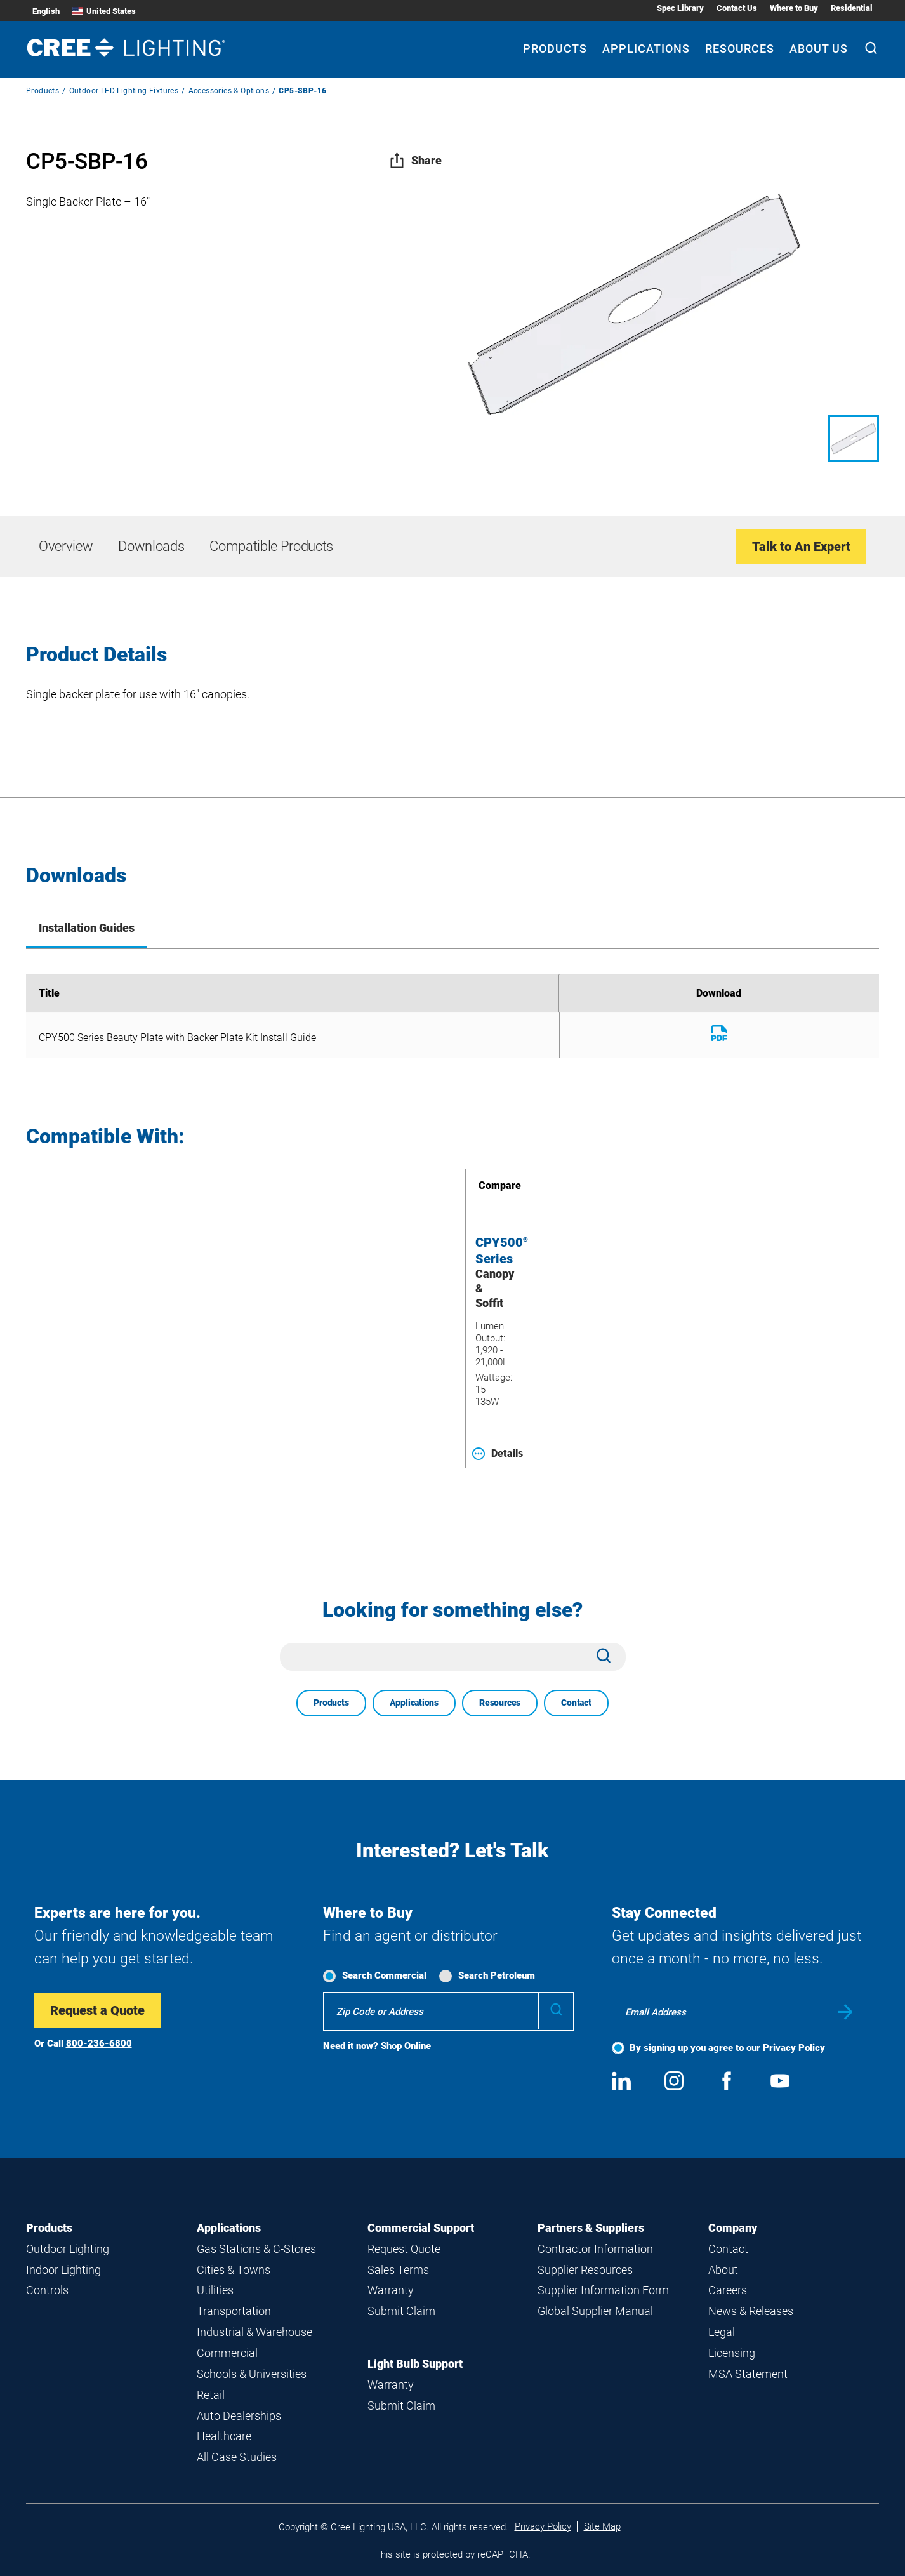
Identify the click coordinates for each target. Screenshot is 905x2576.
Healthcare (224, 2436)
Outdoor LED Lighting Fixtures (124, 90)
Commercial (227, 2353)
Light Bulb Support (415, 2363)
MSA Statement (748, 2373)
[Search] (871, 49)
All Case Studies (237, 2457)
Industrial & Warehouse (254, 2332)
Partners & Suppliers (591, 2227)
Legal (721, 2332)
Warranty (390, 2290)
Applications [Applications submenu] (646, 48)
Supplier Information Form (603, 2290)
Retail (211, 2394)
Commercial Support (420, 2227)
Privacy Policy (794, 2048)
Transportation (234, 2311)
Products (42, 90)
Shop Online (406, 2046)
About (723, 2269)
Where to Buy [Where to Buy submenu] (794, 8)
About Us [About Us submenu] (818, 48)
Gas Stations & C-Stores (256, 2248)
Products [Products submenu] (555, 48)
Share (415, 160)
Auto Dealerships (239, 2415)
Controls (47, 2290)
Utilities (215, 2290)
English (46, 11)
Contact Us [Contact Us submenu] (737, 8)
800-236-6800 (99, 2043)
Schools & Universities (252, 2373)
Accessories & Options (228, 90)
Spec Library (680, 8)
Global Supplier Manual (595, 2311)
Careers (727, 2290)
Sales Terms (398, 2269)
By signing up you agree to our (727, 2048)
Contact (576, 1702)
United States (104, 11)
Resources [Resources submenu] (739, 48)
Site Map (602, 2526)
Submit (845, 2012)
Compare (482, 1185)
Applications (414, 1702)
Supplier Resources (585, 2269)
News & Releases (750, 2311)
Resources (499, 1702)
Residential (852, 8)
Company (732, 2227)
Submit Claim (401, 2311)
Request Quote (403, 2248)
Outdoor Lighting (67, 2248)
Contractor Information (595, 2248)
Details (497, 1453)
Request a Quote (97, 2010)
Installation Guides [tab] (87, 927)
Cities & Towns (233, 2269)
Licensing (731, 2353)
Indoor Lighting (63, 2269)
